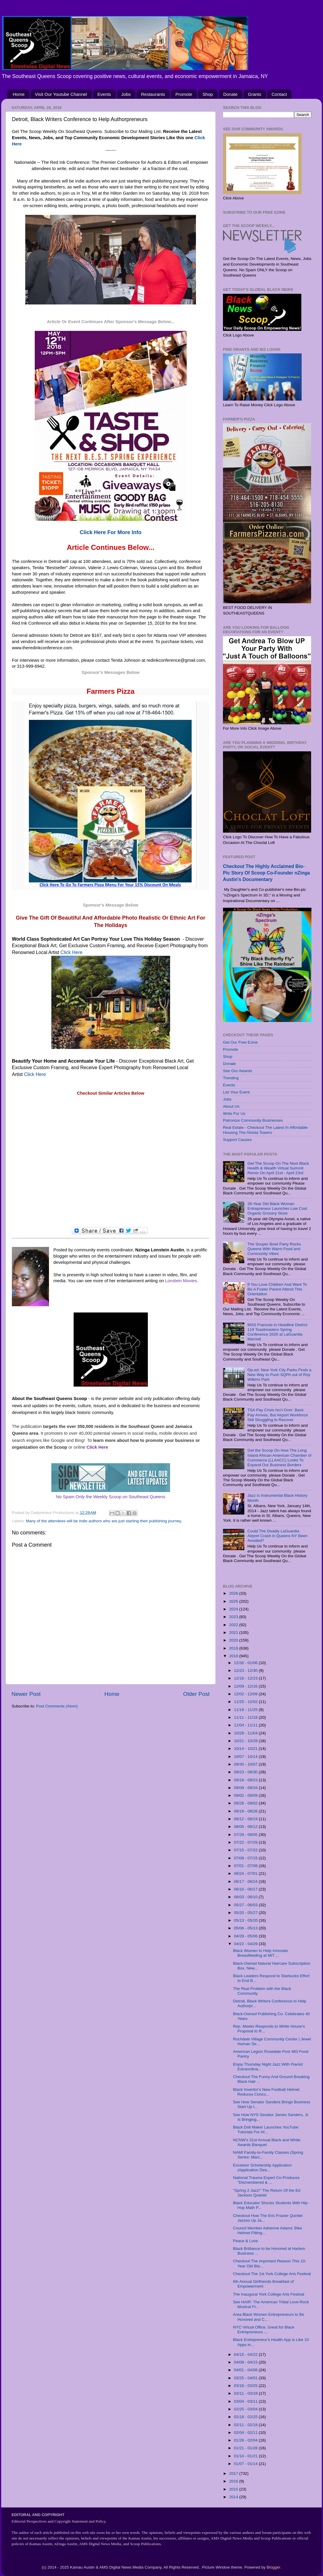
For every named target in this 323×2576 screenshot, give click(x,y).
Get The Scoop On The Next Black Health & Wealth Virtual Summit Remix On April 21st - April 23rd (278, 1168)
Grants (254, 94)
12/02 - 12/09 (246, 1694)
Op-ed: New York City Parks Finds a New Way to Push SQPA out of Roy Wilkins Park (279, 1375)
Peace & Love (245, 2241)
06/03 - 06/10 (246, 1897)
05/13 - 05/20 (246, 1920)
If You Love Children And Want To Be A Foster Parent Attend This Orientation (277, 1289)
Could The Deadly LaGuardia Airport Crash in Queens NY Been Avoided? (277, 1536)
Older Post (196, 1694)
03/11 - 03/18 (246, 2393)
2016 (234, 2481)
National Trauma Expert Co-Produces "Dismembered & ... (266, 2180)
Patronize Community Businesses (253, 1120)
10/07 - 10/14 (246, 1756)
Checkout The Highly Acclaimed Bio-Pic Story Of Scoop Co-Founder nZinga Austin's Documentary (266, 873)
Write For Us (234, 1113)
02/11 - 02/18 (246, 2425)
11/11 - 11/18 (246, 1717)
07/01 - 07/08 (246, 1866)
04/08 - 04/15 (246, 2362)
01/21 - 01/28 (246, 2448)
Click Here (72, 952)
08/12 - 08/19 (246, 1819)
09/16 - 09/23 (246, 1780)
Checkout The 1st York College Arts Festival (272, 2274)
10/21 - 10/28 (246, 1741)
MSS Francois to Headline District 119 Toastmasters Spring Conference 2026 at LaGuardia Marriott (277, 1332)
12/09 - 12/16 (246, 1686)
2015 (234, 2489)
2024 (234, 1609)
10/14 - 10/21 (246, 1748)
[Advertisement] (110, 1161)
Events (104, 94)
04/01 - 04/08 (246, 2370)
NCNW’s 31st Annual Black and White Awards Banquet (266, 2142)
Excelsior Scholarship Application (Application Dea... (262, 2167)
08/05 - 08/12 (246, 1826)
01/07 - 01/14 (246, 2463)
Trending (231, 1078)
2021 (234, 1632)
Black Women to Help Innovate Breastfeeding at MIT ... (260, 1953)
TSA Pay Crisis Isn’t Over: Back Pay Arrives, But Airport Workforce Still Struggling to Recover (277, 1415)
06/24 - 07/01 (246, 1873)
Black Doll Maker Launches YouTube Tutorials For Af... (265, 2129)
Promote (183, 94)
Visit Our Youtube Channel (61, 94)
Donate (230, 94)
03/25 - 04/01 (246, 2378)
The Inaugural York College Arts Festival (268, 2294)
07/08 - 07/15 (246, 1858)
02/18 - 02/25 (246, 2417)
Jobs (126, 94)
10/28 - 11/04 (246, 1733)
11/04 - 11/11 (246, 1725)
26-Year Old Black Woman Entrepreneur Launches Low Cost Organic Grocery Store (277, 1208)
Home (19, 94)
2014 (234, 2497)
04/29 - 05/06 (246, 1936)
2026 (234, 1593)
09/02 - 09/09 (246, 1795)
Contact (279, 94)
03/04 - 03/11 (246, 2401)
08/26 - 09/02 (246, 1803)
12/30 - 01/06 (246, 1663)
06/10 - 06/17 (246, 1889)
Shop (207, 94)
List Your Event (236, 1092)
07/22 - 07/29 (246, 1842)
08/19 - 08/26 (246, 1811)
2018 (234, 1656)
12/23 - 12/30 (246, 1670)
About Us (231, 1106)
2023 (234, 1617)
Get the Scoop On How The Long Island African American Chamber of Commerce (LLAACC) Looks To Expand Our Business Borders (279, 1457)
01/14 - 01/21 (246, 2456)
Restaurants (153, 94)
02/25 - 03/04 (246, 2409)
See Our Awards (237, 1071)
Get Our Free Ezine (240, 1042)
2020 (234, 1640)
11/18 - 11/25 (246, 1709)
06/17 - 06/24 (246, 1881)
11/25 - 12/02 (246, 1701)
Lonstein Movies (181, 1280)
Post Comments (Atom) (57, 1706)
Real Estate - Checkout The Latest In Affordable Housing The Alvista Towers (265, 1129)
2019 (234, 1648)
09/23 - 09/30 (246, 1772)
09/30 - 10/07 (246, 1764)
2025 (234, 1601)
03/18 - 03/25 (246, 2385)
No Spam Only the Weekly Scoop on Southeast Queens (110, 1496)
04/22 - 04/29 (246, 1944)
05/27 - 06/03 (246, 1905)
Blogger (273, 2567)
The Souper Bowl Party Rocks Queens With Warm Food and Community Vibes (274, 1249)
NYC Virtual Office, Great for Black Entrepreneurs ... (263, 2329)
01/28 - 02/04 (246, 2440)
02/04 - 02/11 (246, 2432)
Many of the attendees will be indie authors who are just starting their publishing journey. (104, 1521)
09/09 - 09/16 (246, 1787)
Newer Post (26, 1694)
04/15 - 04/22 (246, 2354)
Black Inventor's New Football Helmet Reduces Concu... (266, 2091)
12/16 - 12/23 (246, 1678)
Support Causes (237, 1139)
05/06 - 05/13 (246, 1928)
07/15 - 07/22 (246, 1850)
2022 (234, 1625)
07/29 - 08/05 (246, 1834)
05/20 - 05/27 (246, 1912)
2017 (234, 2473)
